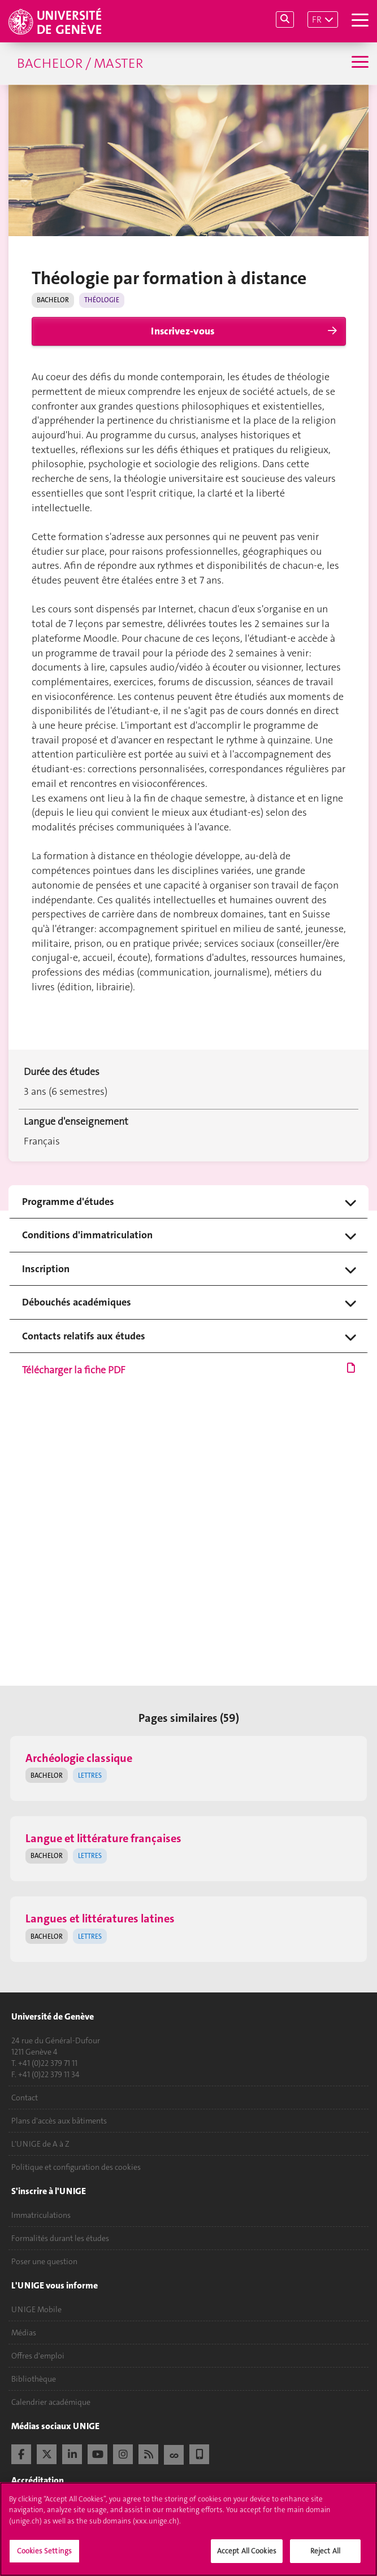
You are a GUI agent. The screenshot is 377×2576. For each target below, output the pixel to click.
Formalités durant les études (60, 2238)
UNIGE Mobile (36, 2309)
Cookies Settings (44, 2551)
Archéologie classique (78, 1758)
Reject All (325, 2551)
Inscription (46, 1269)
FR (317, 19)
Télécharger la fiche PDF (188, 1370)
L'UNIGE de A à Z (40, 2144)
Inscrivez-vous (182, 331)
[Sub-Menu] (359, 63)
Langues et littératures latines (100, 1918)
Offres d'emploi (37, 2356)
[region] (188, 2529)
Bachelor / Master (80, 63)
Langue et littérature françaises (103, 1838)
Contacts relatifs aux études (83, 1336)
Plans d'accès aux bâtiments (59, 2121)
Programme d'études (68, 1201)
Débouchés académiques (76, 1302)
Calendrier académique (50, 2402)
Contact (24, 2097)
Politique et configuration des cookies (76, 2167)
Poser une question (44, 2261)
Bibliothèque (33, 2379)
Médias (23, 2332)
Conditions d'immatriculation (87, 1235)
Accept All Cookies (246, 2551)
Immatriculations (41, 2215)
